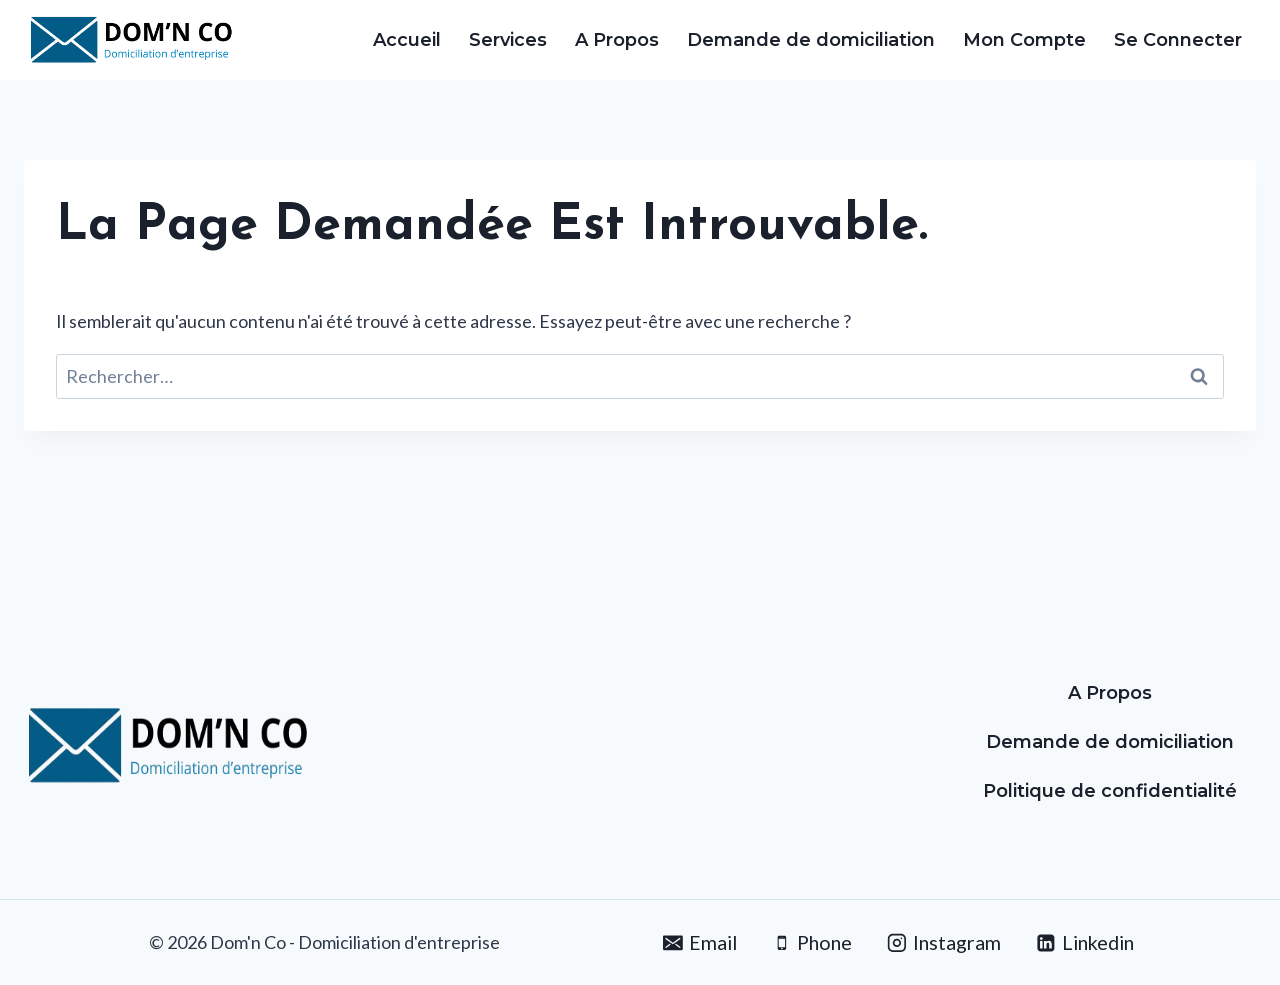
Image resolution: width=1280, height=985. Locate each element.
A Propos (617, 40)
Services (508, 40)
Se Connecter (1178, 40)
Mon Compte (1024, 40)
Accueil (407, 40)
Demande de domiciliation (811, 40)
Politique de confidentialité (1110, 791)
